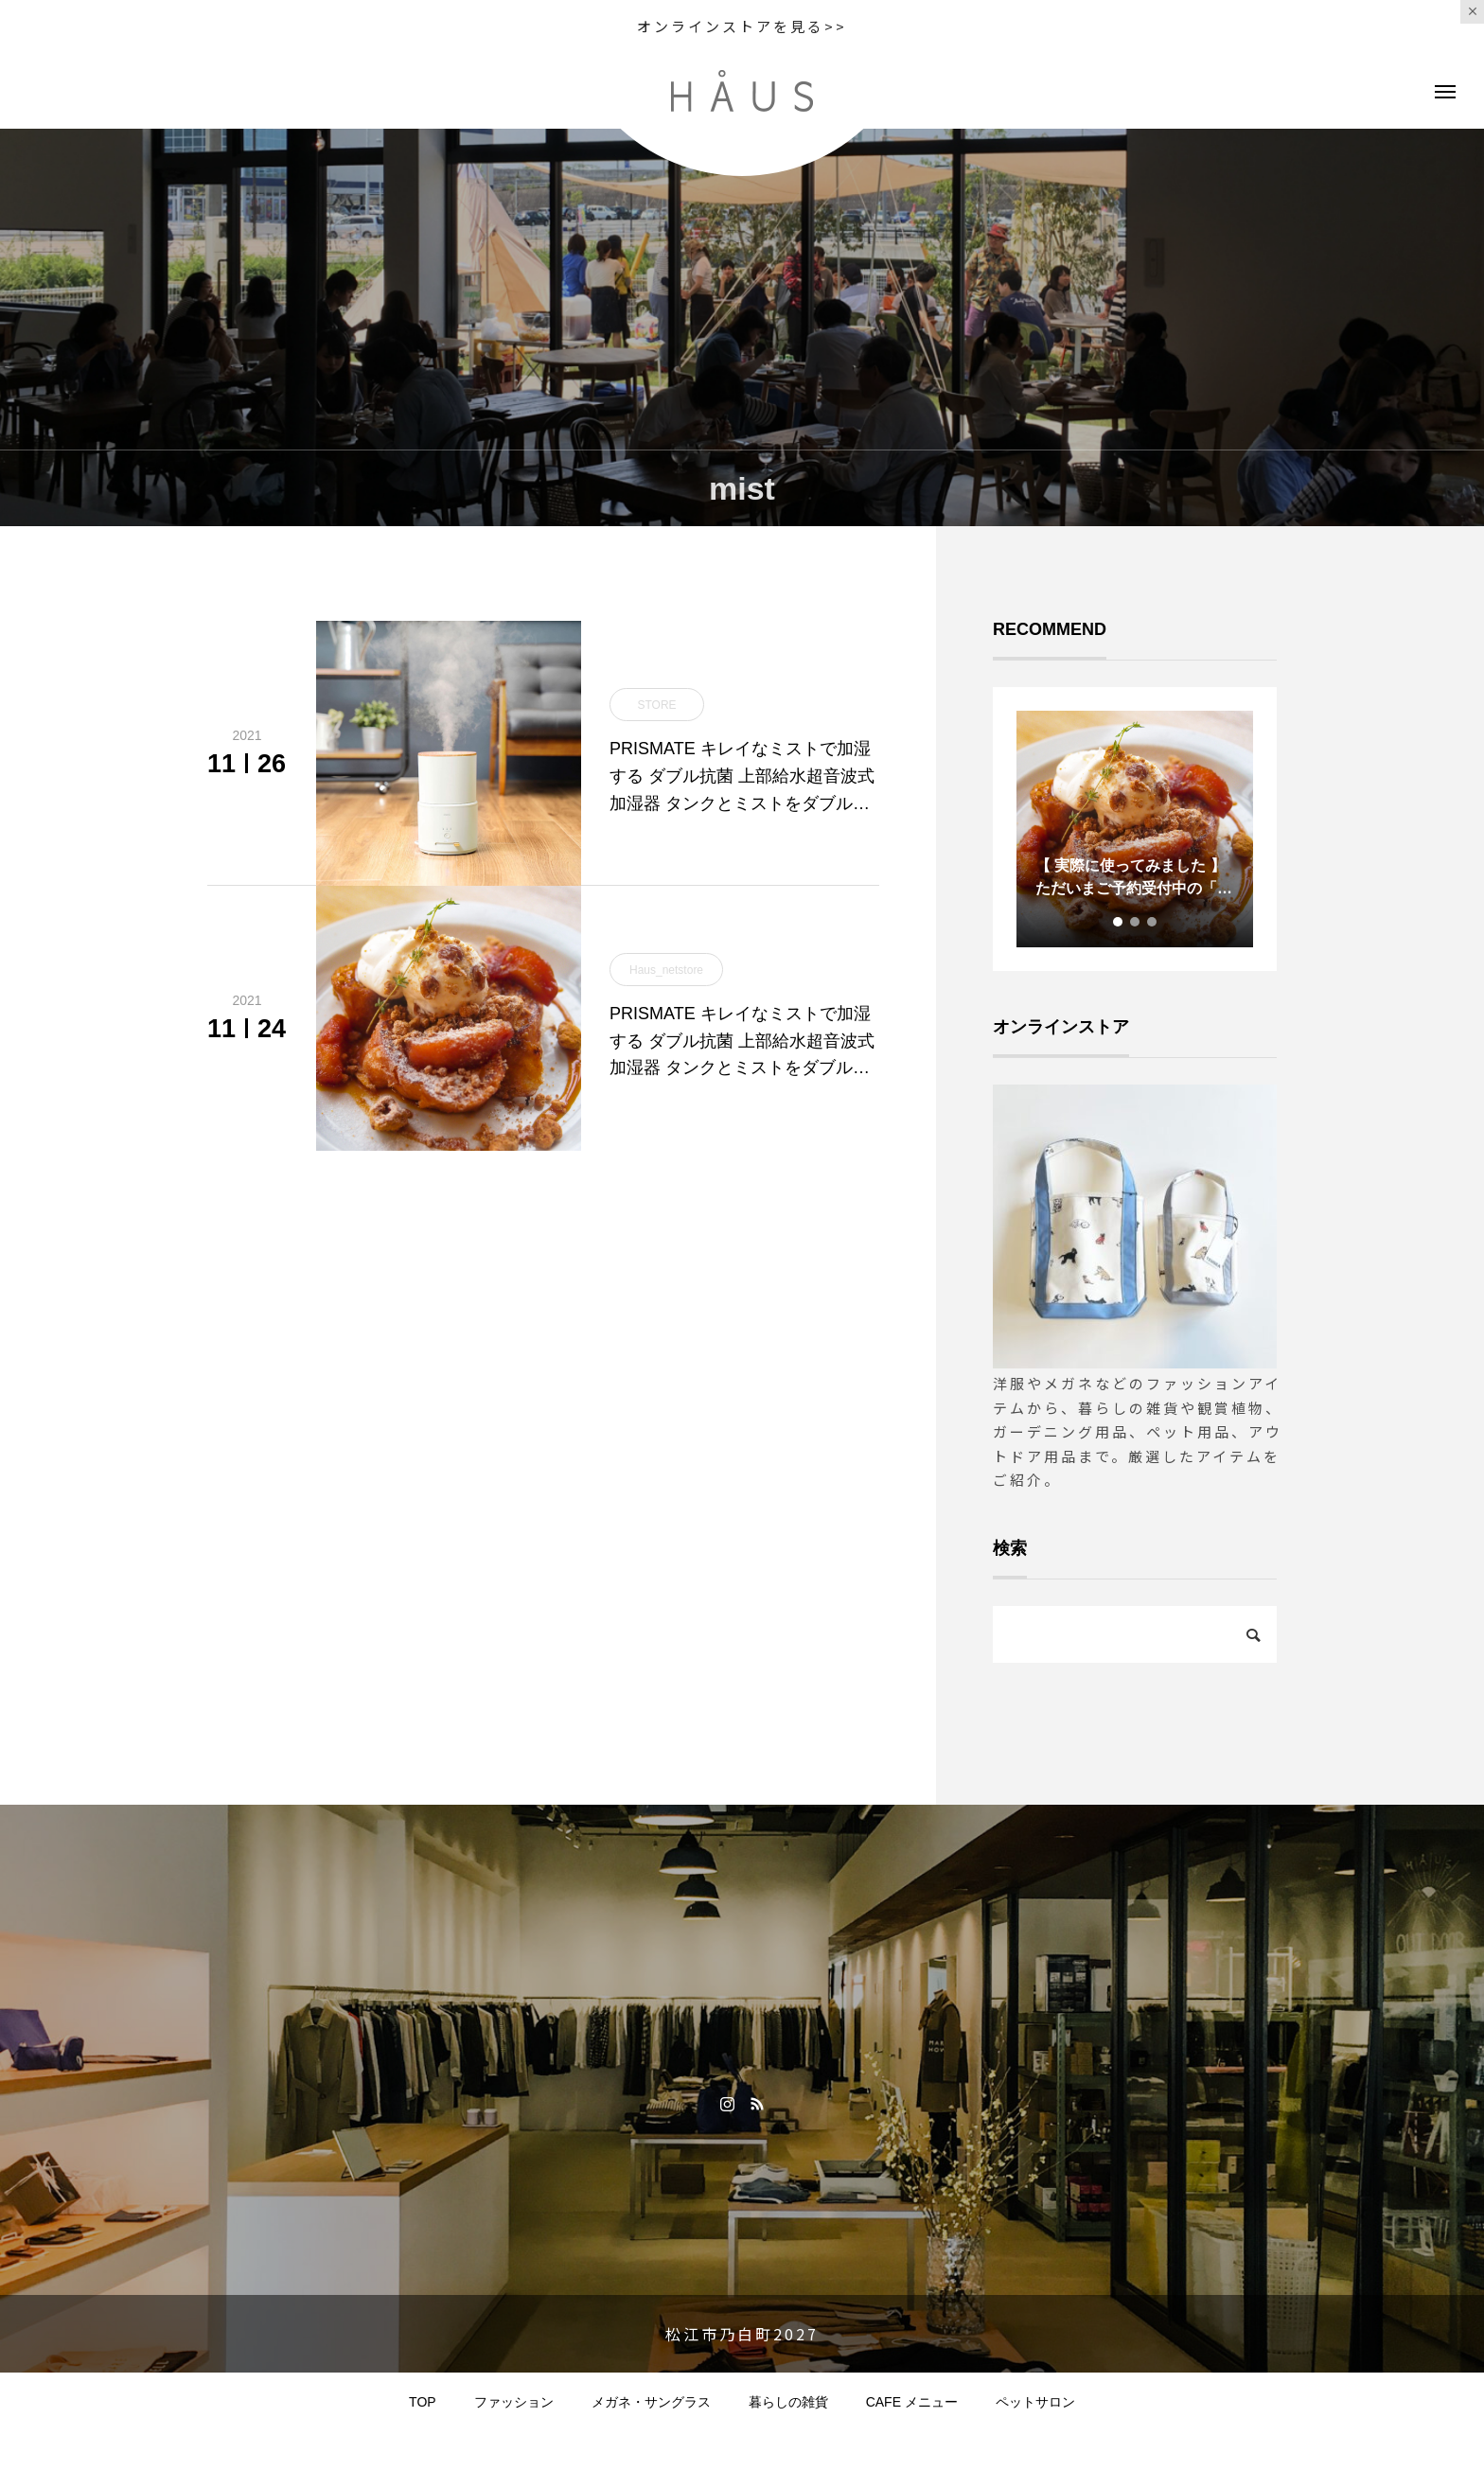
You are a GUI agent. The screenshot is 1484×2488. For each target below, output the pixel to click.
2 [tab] (1135, 921)
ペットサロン (1035, 2401)
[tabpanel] (1134, 829)
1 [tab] (1118, 921)
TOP (422, 2401)
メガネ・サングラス (651, 2401)
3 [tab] (1152, 921)
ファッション (514, 2401)
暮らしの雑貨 (788, 2401)
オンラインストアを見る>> (742, 26)
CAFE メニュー (912, 2401)
